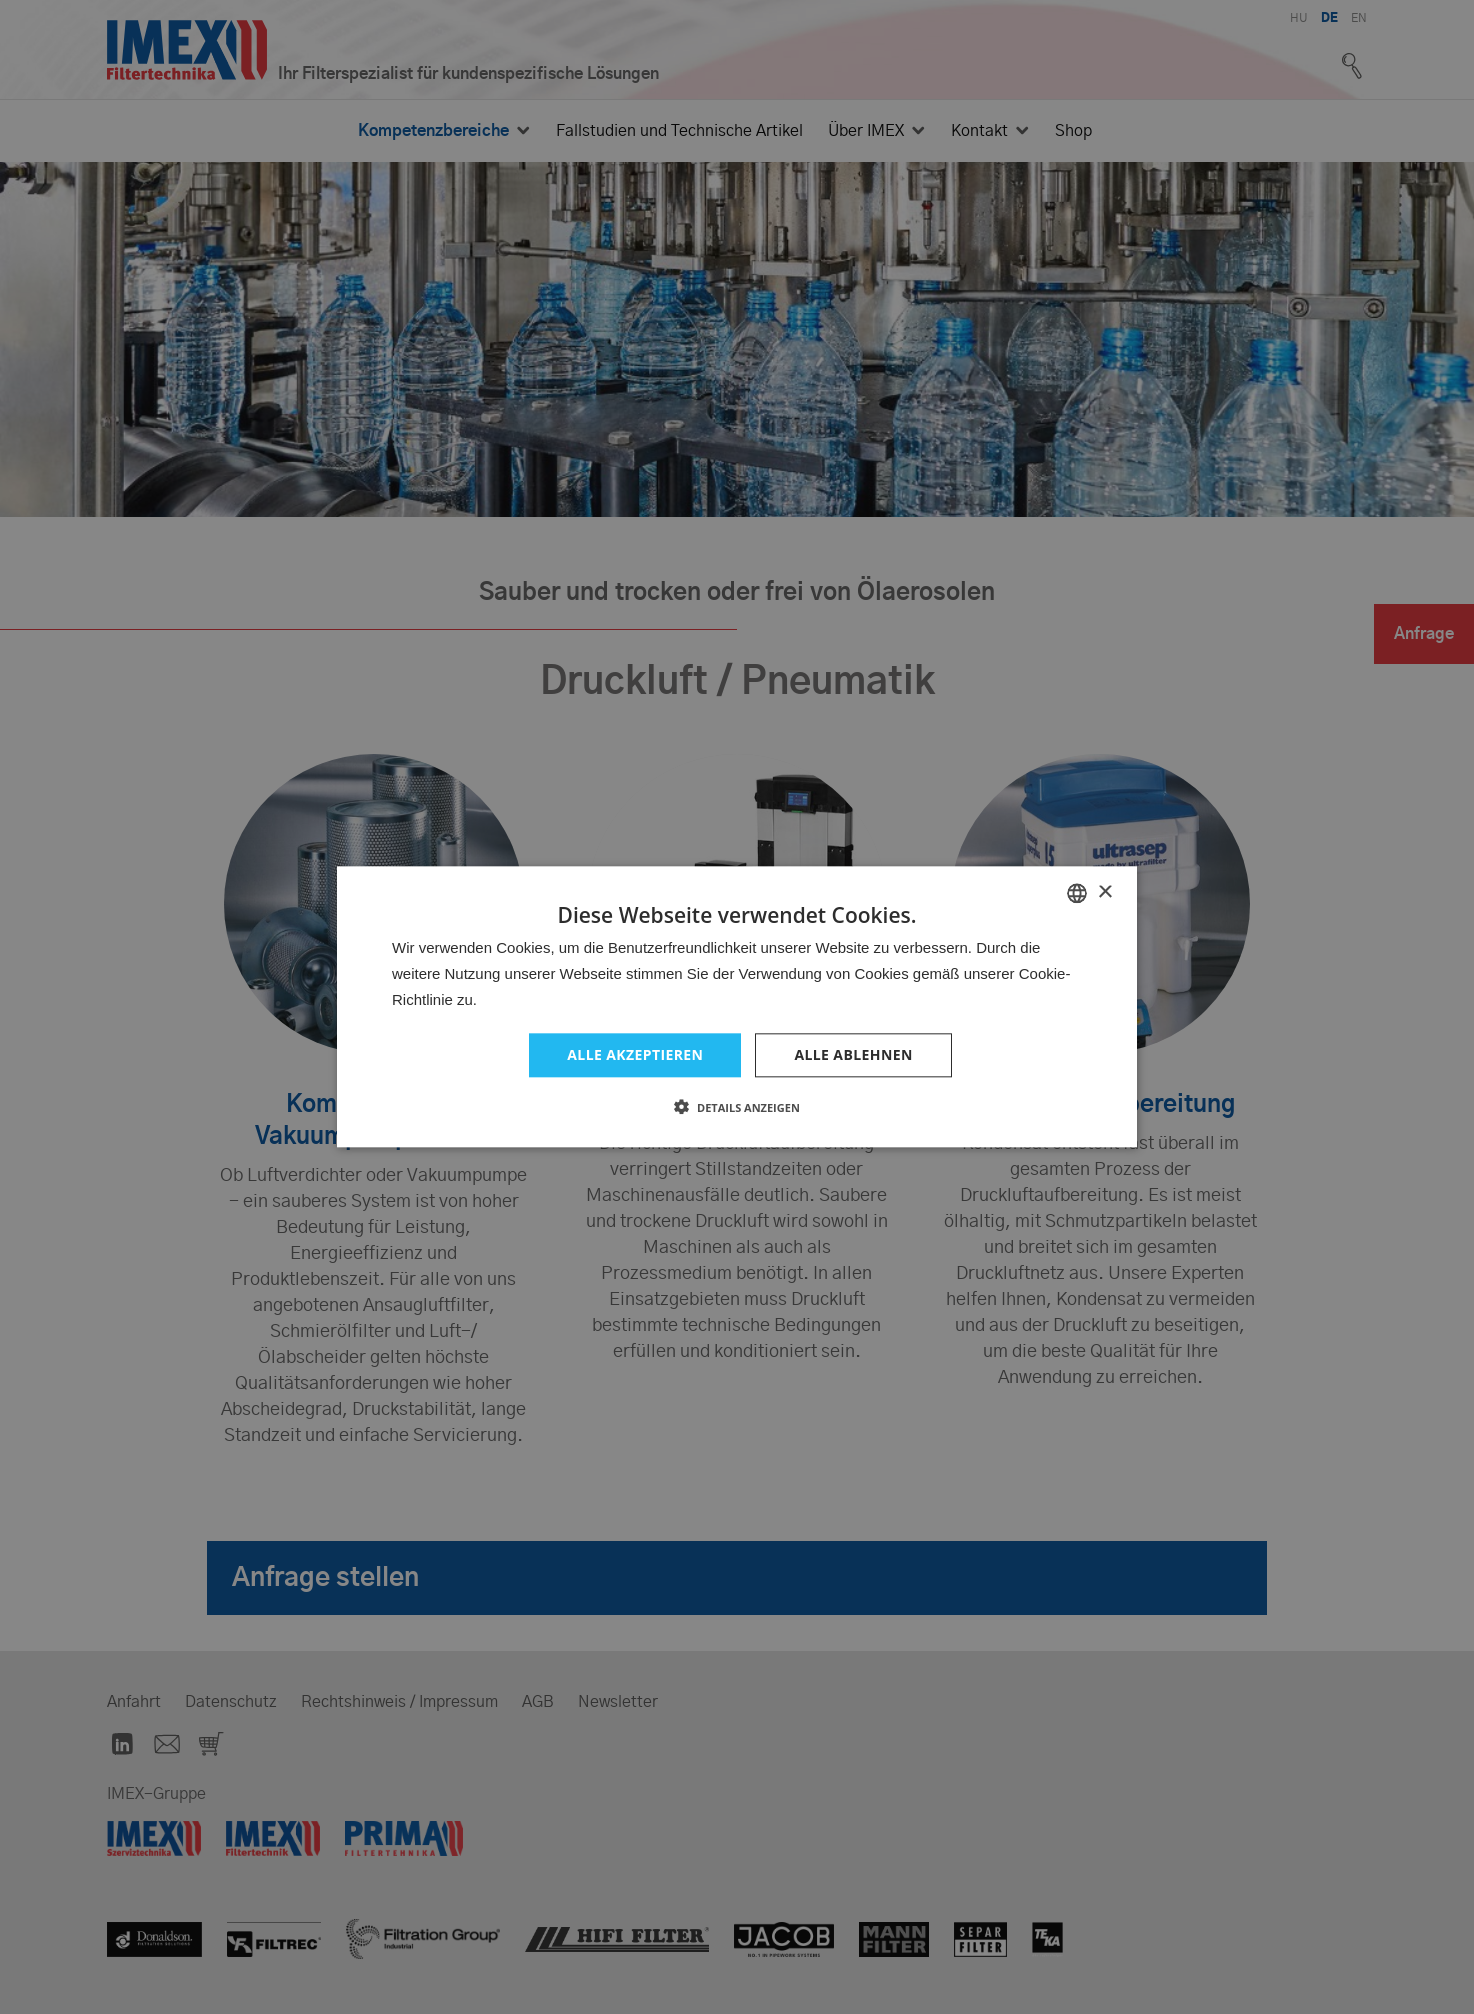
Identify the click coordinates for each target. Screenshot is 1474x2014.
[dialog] (737, 1007)
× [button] (1104, 892)
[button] (737, 1108)
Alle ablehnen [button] (853, 1054)
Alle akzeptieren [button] (635, 1054)
